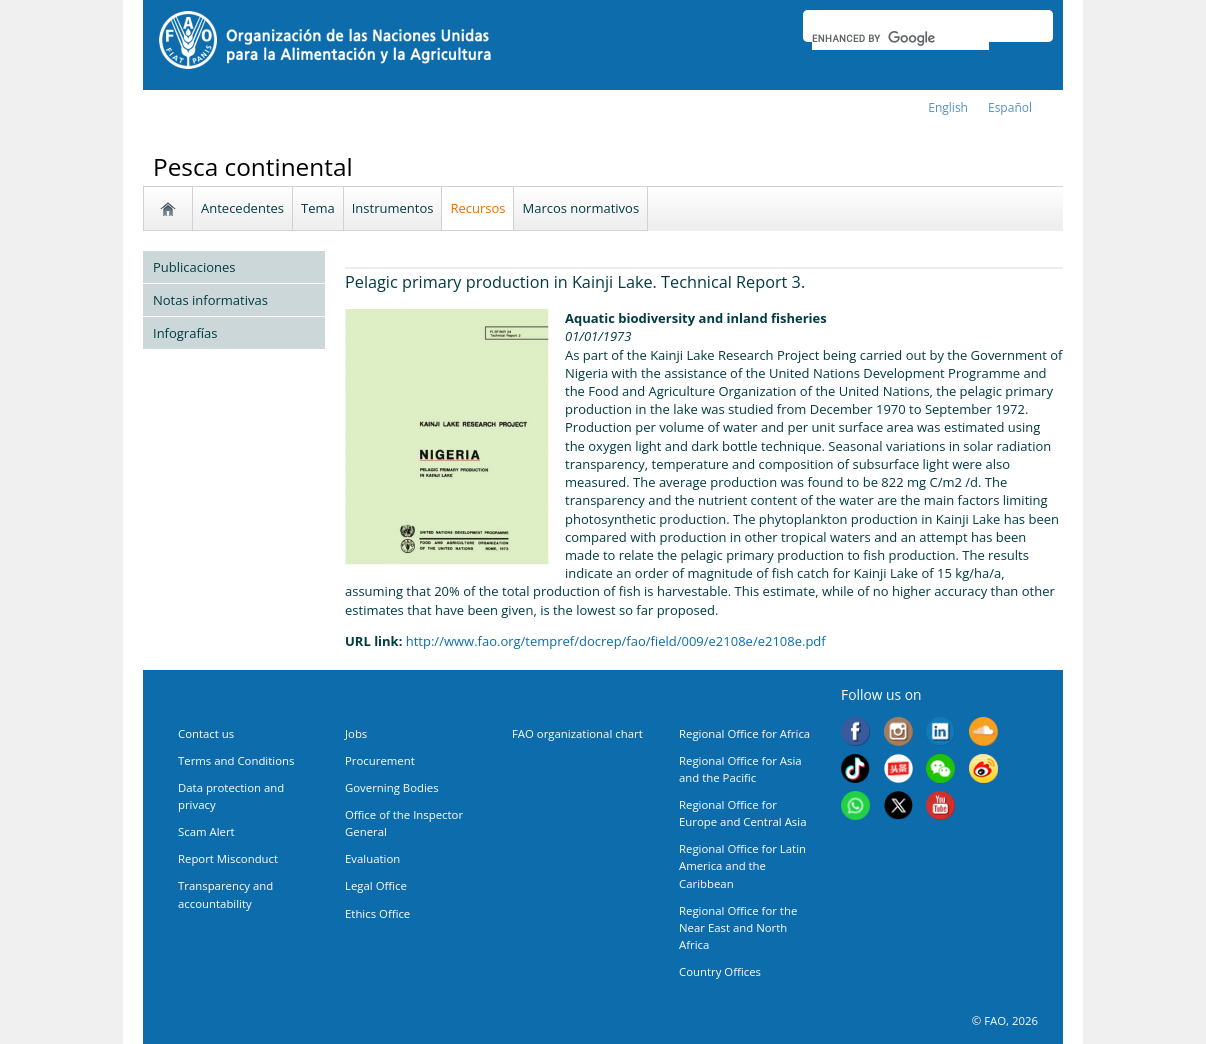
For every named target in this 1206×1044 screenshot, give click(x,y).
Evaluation (372, 858)
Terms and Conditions (236, 760)
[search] (900, 38)
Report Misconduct (228, 858)
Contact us (206, 733)
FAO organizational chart (577, 733)
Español (1010, 107)
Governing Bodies (392, 787)
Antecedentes (242, 208)
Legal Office (376, 885)
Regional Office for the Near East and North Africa (738, 927)
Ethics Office (377, 913)
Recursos (477, 208)
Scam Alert (206, 831)
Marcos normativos (580, 208)
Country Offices (720, 971)
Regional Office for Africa (744, 733)
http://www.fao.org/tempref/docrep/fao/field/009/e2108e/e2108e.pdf (616, 641)
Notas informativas (210, 300)
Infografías (185, 333)
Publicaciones (194, 267)
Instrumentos (393, 208)
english (948, 107)
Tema (318, 208)
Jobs (356, 733)
